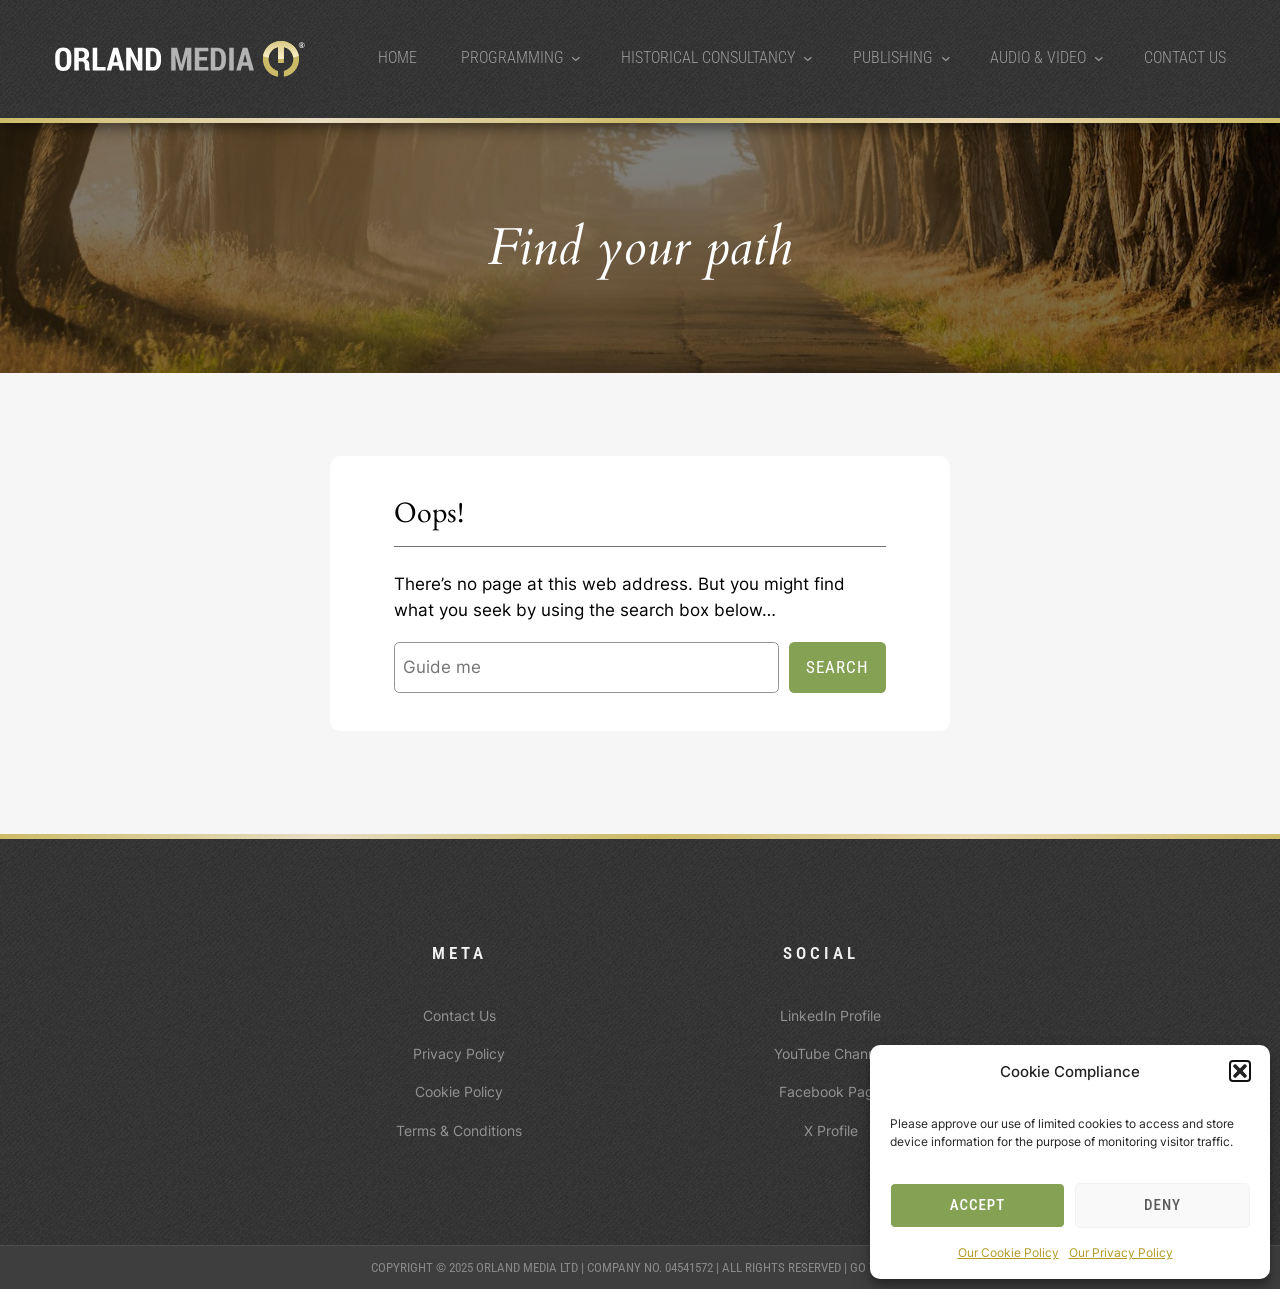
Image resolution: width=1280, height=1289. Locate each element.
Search (837, 667)
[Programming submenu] (576, 58)
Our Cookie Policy (1008, 1252)
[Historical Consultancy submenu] (808, 58)
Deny (1162, 1205)
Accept (978, 1205)
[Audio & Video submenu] (1099, 58)
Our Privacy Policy (1121, 1252)
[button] (1240, 1071)
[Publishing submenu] (946, 58)
